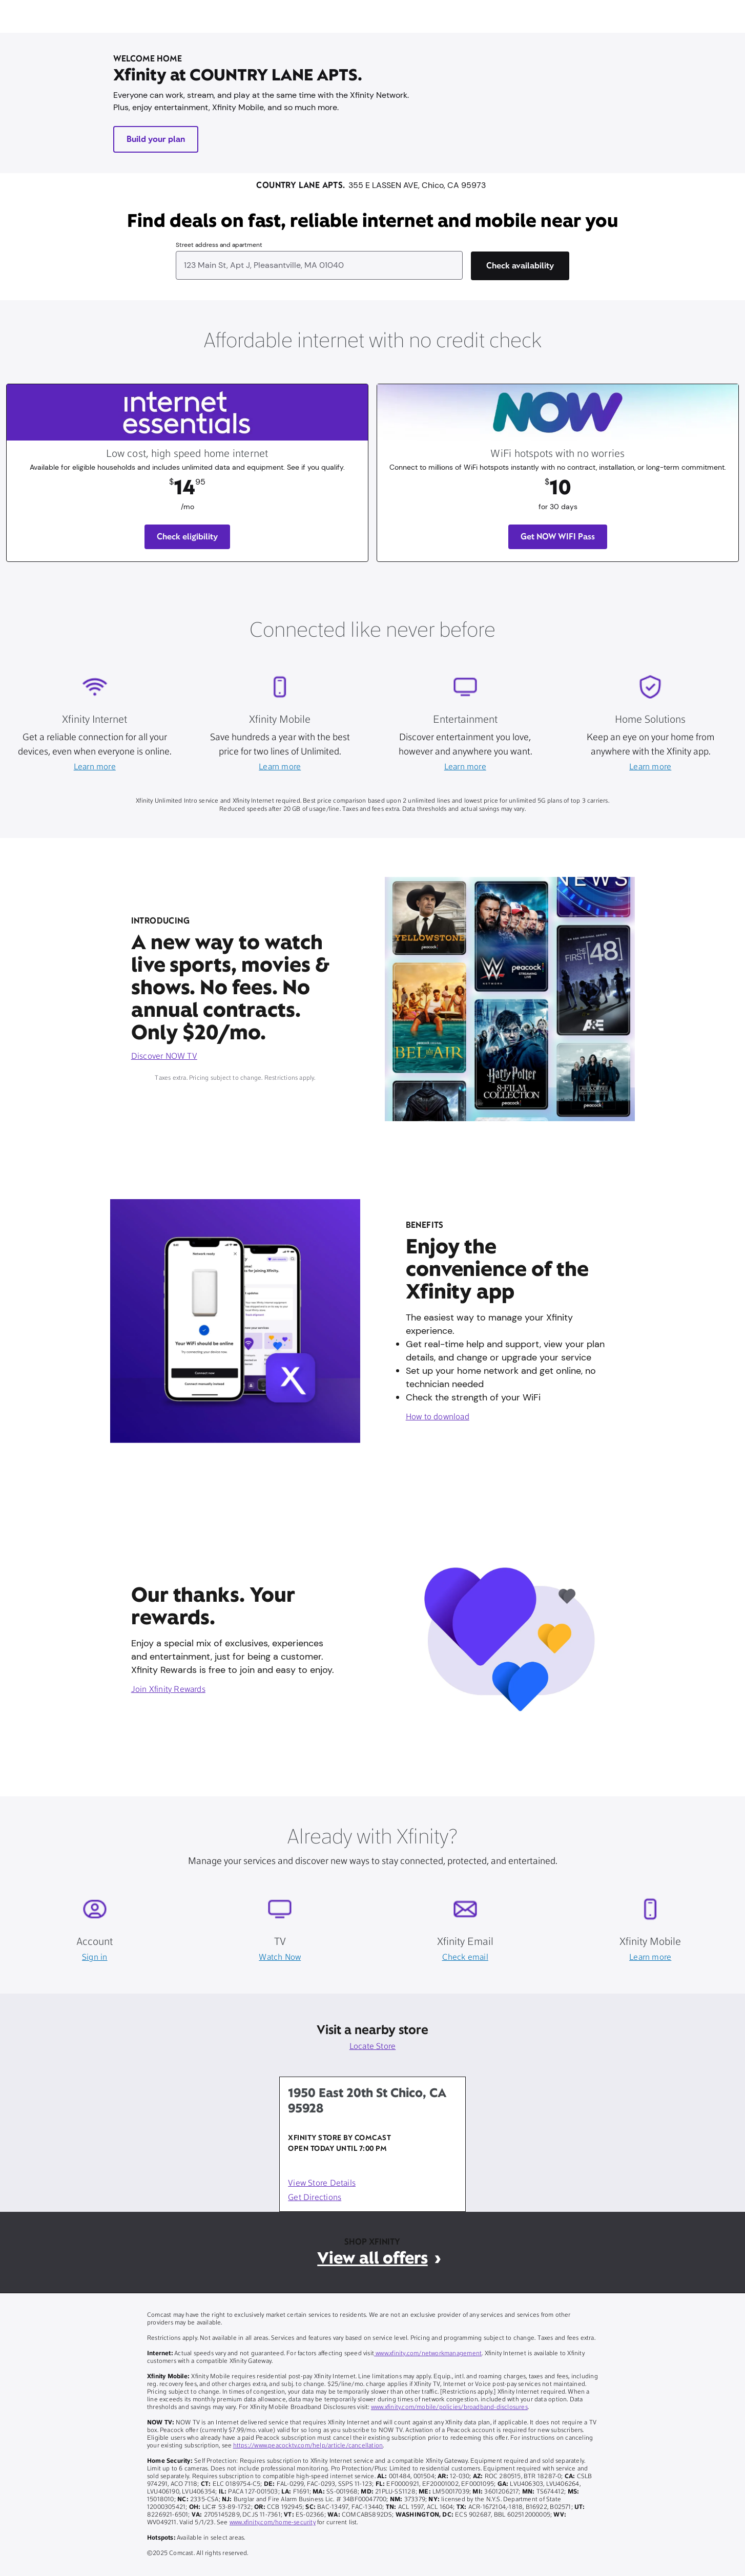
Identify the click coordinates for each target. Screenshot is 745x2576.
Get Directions (314, 2198)
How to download (437, 1417)
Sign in (94, 1958)
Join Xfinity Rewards (168, 1690)
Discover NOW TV (164, 1057)
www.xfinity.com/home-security (273, 2523)
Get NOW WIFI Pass (558, 536)
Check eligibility (187, 536)
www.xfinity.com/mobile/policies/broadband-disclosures (449, 2407)
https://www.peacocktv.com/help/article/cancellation (308, 2446)
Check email (465, 1958)
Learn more (95, 767)
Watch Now (280, 1958)
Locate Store (372, 2047)
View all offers (372, 2257)
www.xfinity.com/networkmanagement (428, 2354)
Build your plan (156, 139)
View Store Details (322, 2184)
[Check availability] (520, 266)
